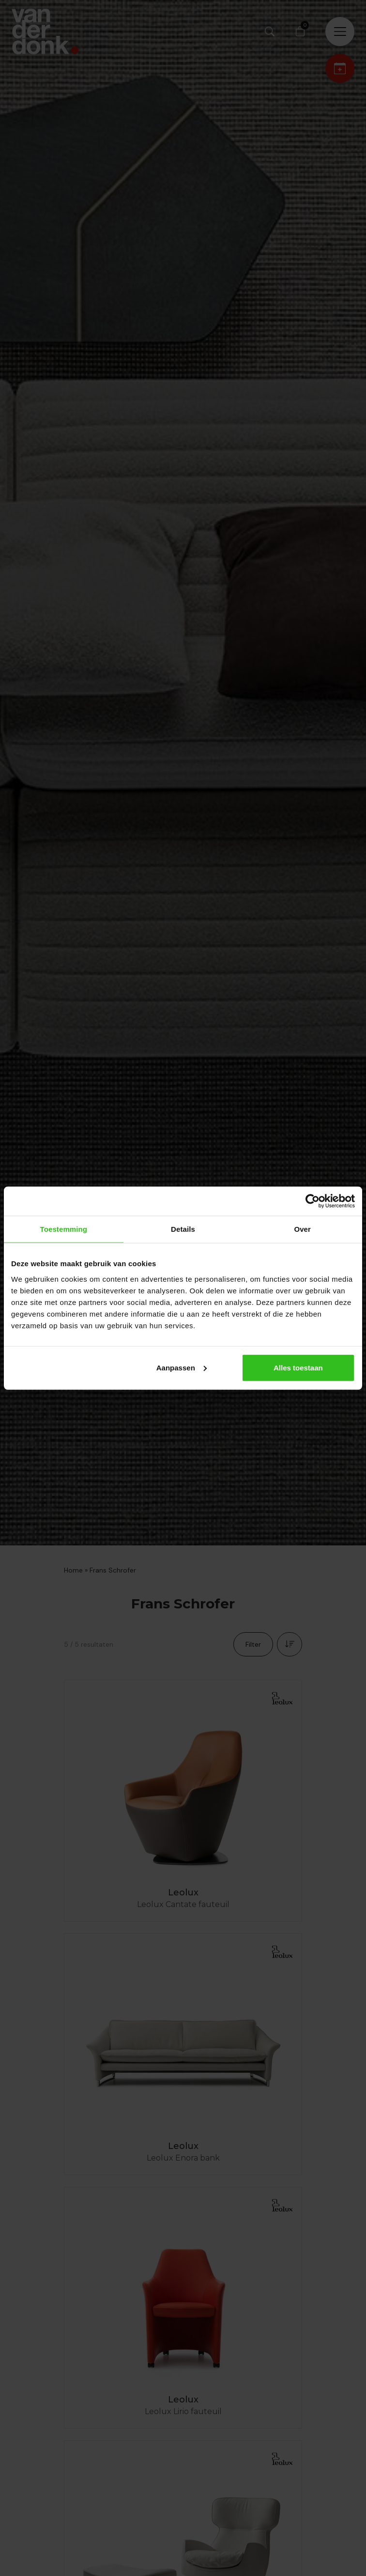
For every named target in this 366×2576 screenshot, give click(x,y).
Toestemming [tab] (64, 1229)
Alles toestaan (298, 1367)
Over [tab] (302, 1229)
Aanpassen (181, 1367)
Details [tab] (183, 1229)
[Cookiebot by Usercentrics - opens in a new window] (312, 1201)
